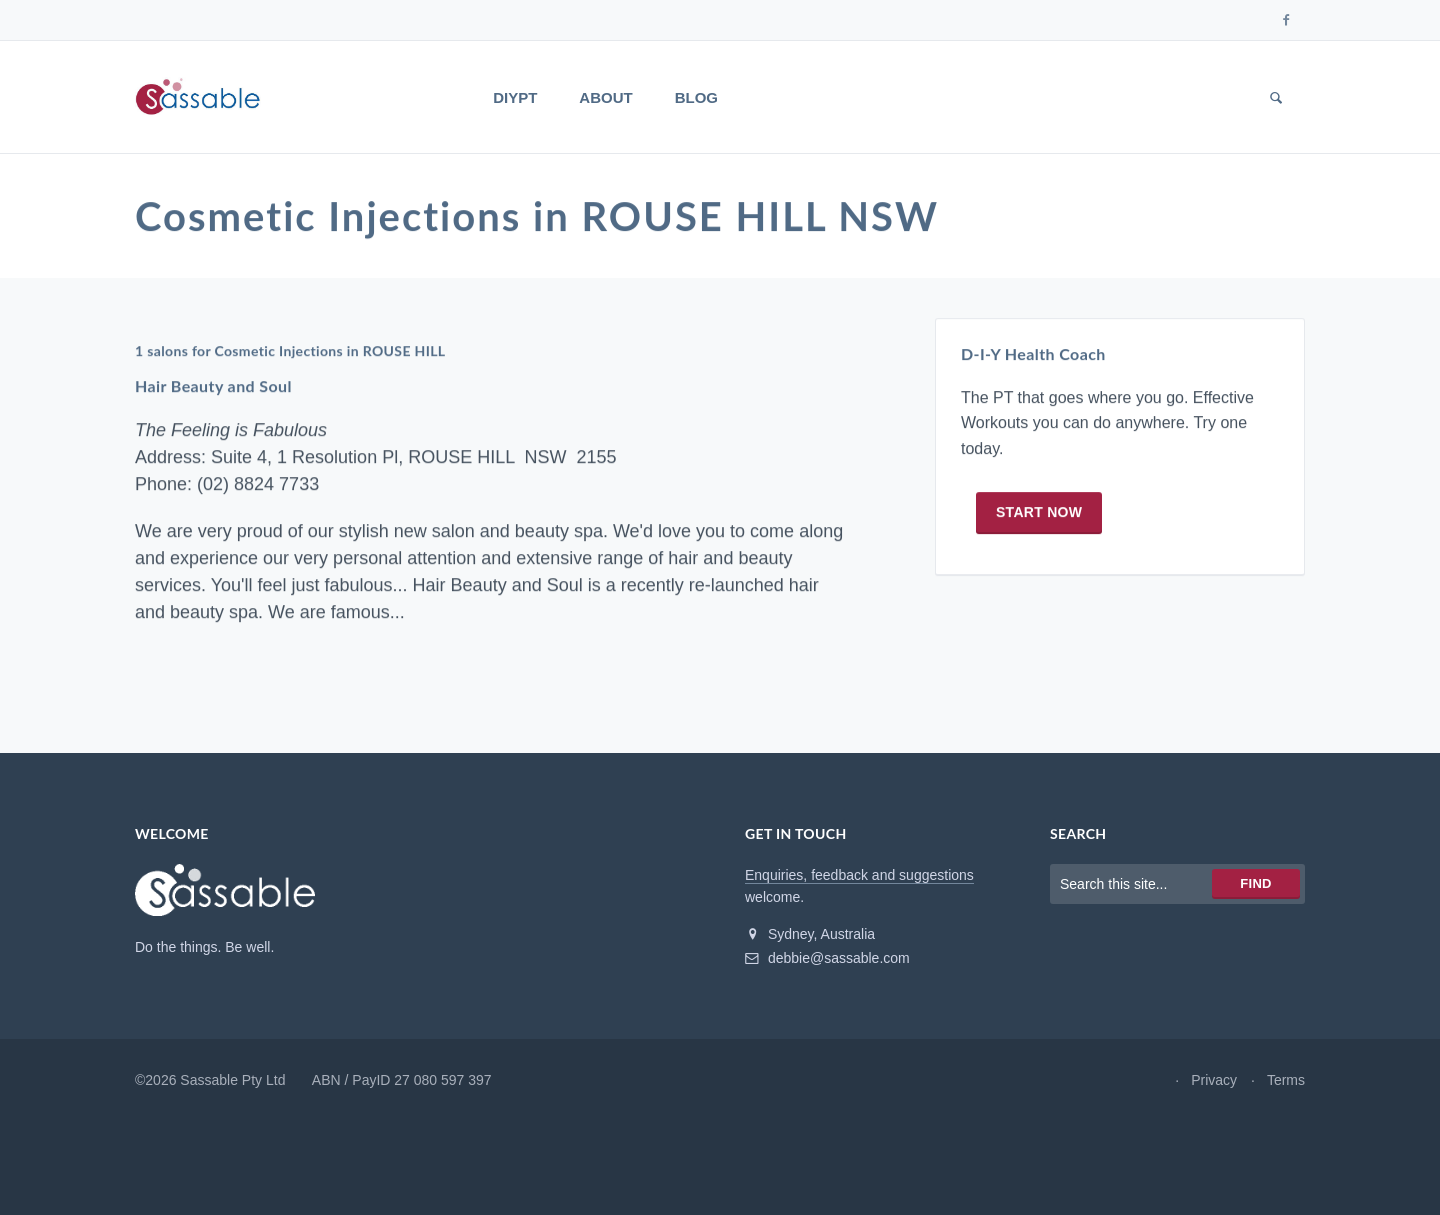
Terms (1286, 1080)
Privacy (1214, 1080)
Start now (1039, 512)
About (605, 97)
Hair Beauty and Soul (213, 386)
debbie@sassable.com (827, 958)
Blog (696, 97)
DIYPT (515, 97)
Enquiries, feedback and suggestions (859, 875)
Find (1255, 883)
